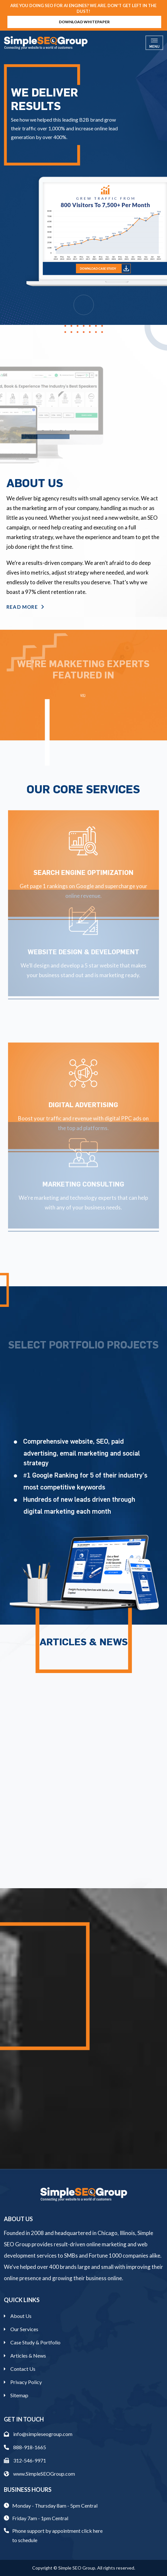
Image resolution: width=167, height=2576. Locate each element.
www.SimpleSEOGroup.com (39, 2474)
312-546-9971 (25, 2460)
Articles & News (28, 2355)
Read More (25, 607)
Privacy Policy (26, 2382)
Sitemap (19, 2395)
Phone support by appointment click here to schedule (57, 2535)
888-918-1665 (25, 2447)
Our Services (24, 2329)
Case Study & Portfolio (35, 2342)
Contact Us (22, 2369)
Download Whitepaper (84, 21)
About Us (21, 2316)
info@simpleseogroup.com (38, 2434)
